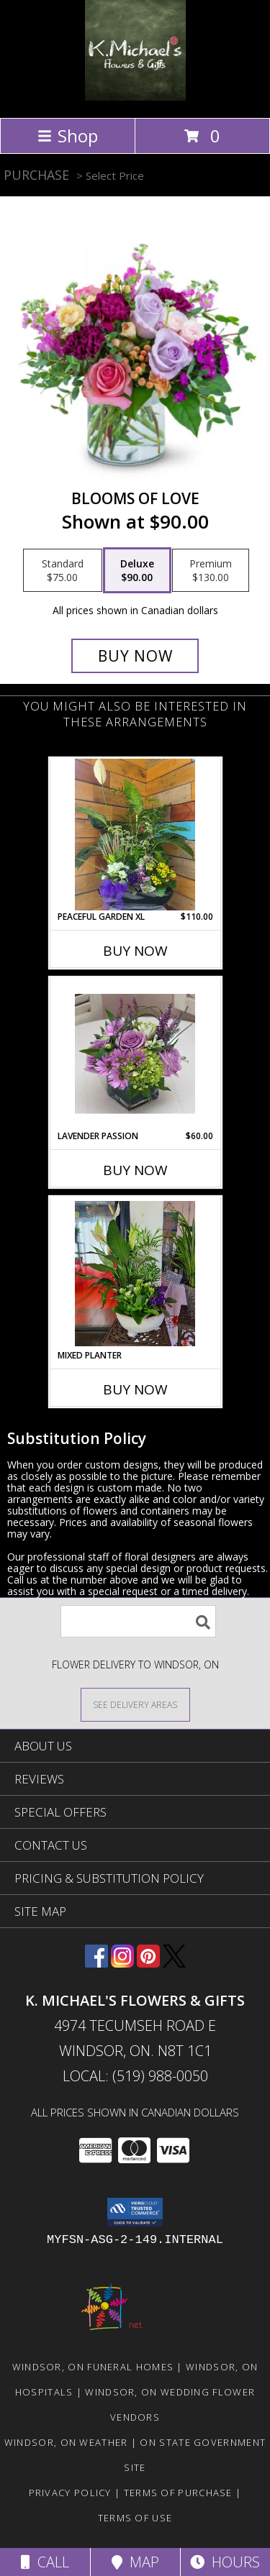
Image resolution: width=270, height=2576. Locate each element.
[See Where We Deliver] (135, 1704)
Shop (67, 135)
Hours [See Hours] (225, 2562)
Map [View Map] (135, 2562)
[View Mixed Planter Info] (135, 1273)
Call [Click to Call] (45, 2562)
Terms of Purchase (178, 2492)
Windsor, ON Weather (66, 2442)
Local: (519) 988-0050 (135, 2076)
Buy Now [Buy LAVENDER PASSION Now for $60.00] (135, 1170)
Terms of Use (135, 2517)
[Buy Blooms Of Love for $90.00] (135, 656)
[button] (135, 2212)
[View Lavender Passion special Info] (135, 1054)
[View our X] (174, 1963)
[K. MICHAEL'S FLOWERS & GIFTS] (135, 97)
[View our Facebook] (96, 1963)
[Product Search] (138, 1621)
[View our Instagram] (122, 1963)
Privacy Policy (70, 2492)
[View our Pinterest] (148, 1963)
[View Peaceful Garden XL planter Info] (135, 835)
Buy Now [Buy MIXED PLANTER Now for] (135, 1389)
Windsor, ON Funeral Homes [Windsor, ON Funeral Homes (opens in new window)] (93, 2366)
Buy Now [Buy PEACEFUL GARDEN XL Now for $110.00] (135, 950)
